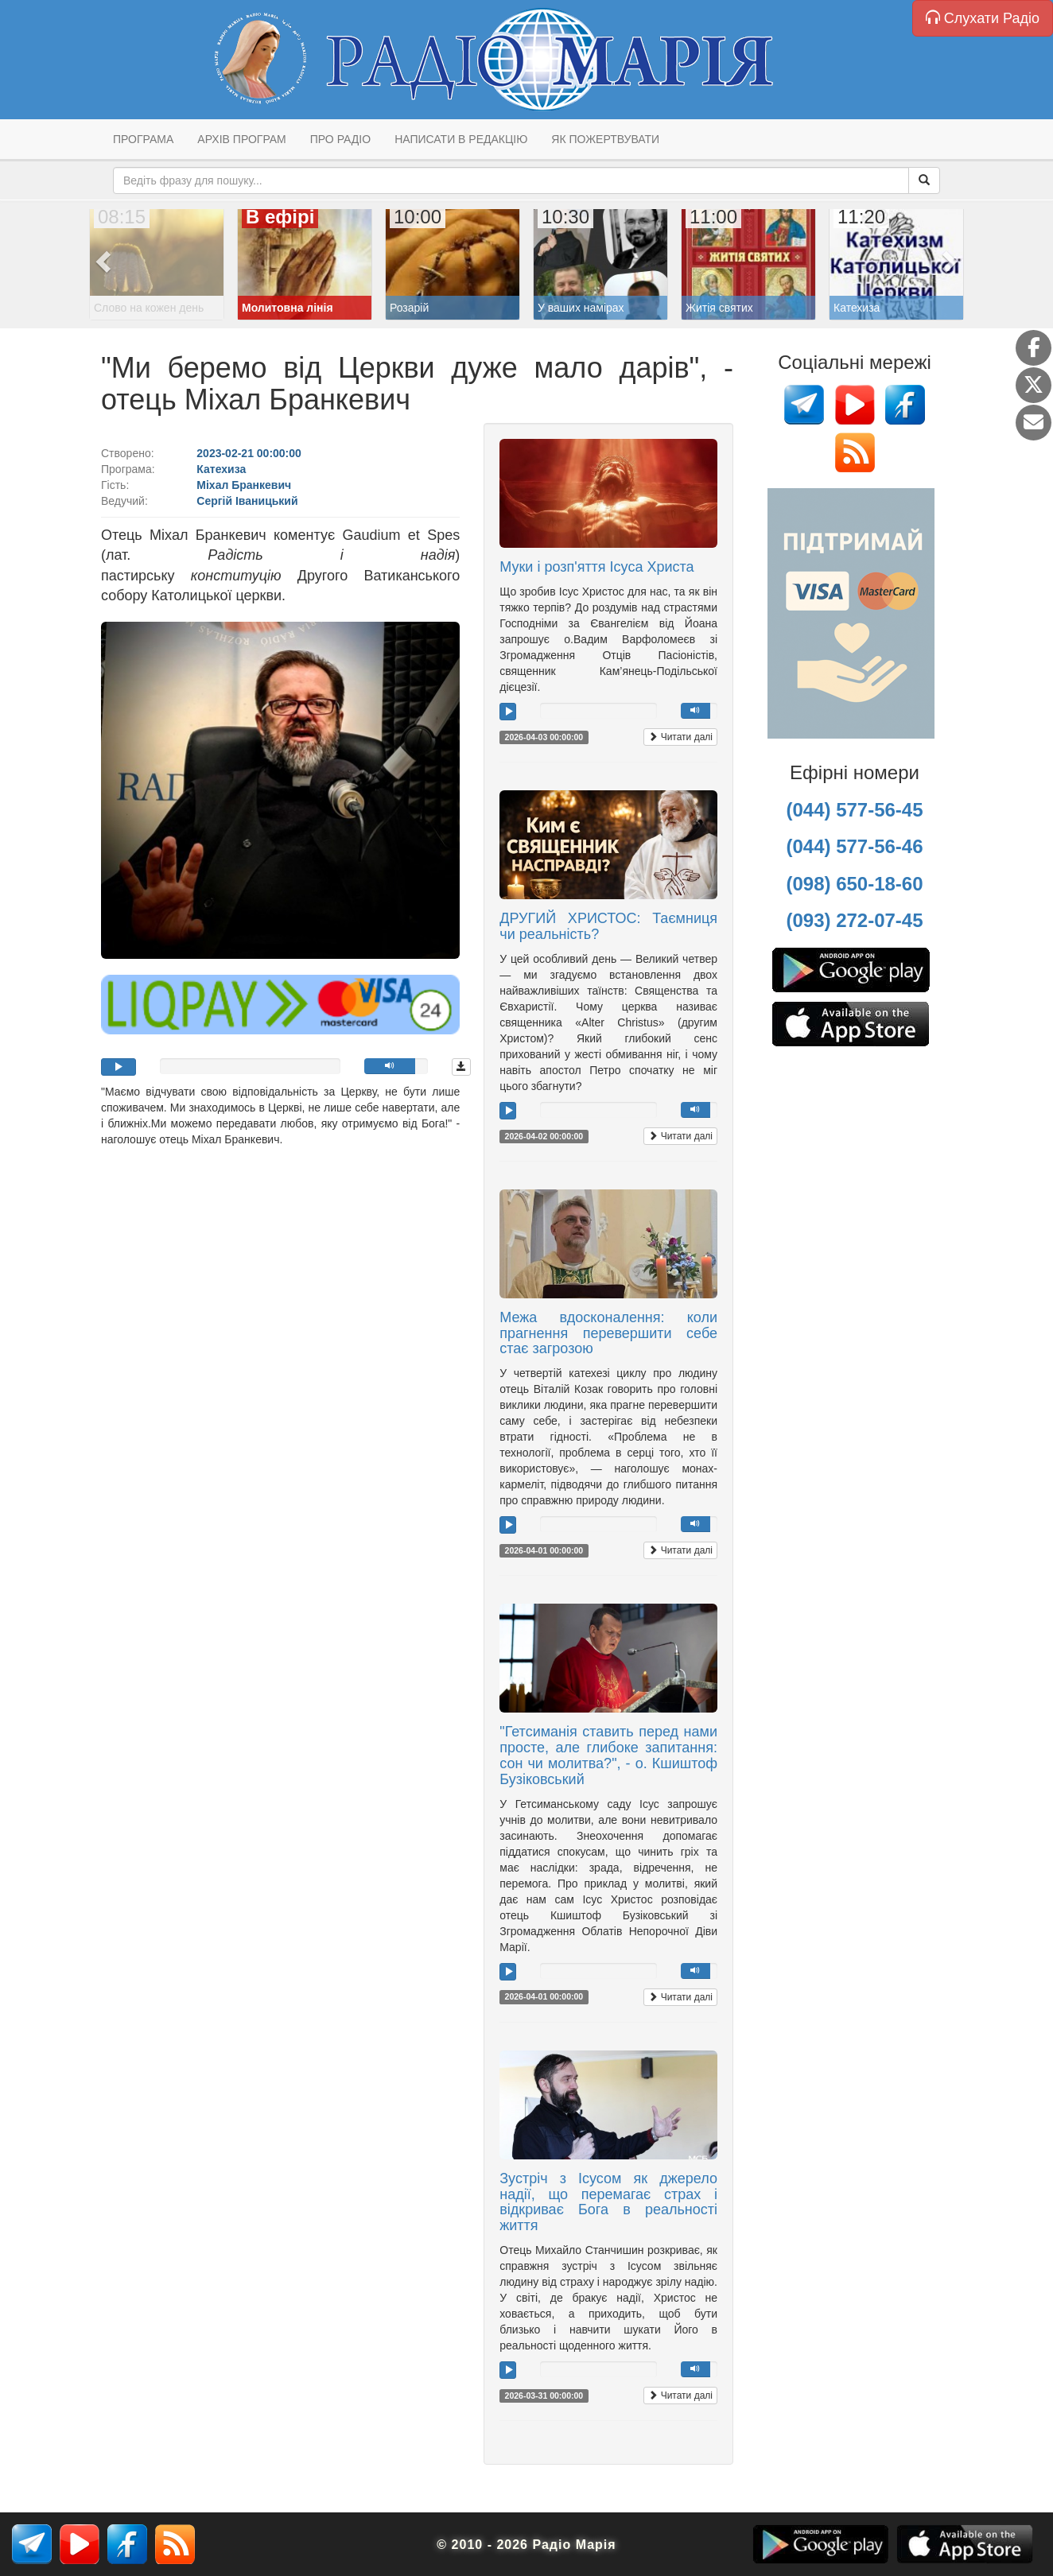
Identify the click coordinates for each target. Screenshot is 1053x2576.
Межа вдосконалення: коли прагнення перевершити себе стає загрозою (608, 1333)
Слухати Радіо (982, 18)
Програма (143, 139)
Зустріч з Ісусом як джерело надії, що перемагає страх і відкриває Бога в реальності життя (608, 2202)
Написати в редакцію (460, 139)
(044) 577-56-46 (854, 846)
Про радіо (340, 139)
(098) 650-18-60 (854, 883)
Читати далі (680, 737)
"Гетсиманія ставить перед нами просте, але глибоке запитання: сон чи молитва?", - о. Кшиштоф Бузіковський (608, 1755)
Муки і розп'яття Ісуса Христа (596, 567)
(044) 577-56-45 (854, 810)
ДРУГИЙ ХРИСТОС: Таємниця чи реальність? (608, 926)
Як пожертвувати (605, 139)
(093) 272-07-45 (854, 920)
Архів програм (241, 139)
